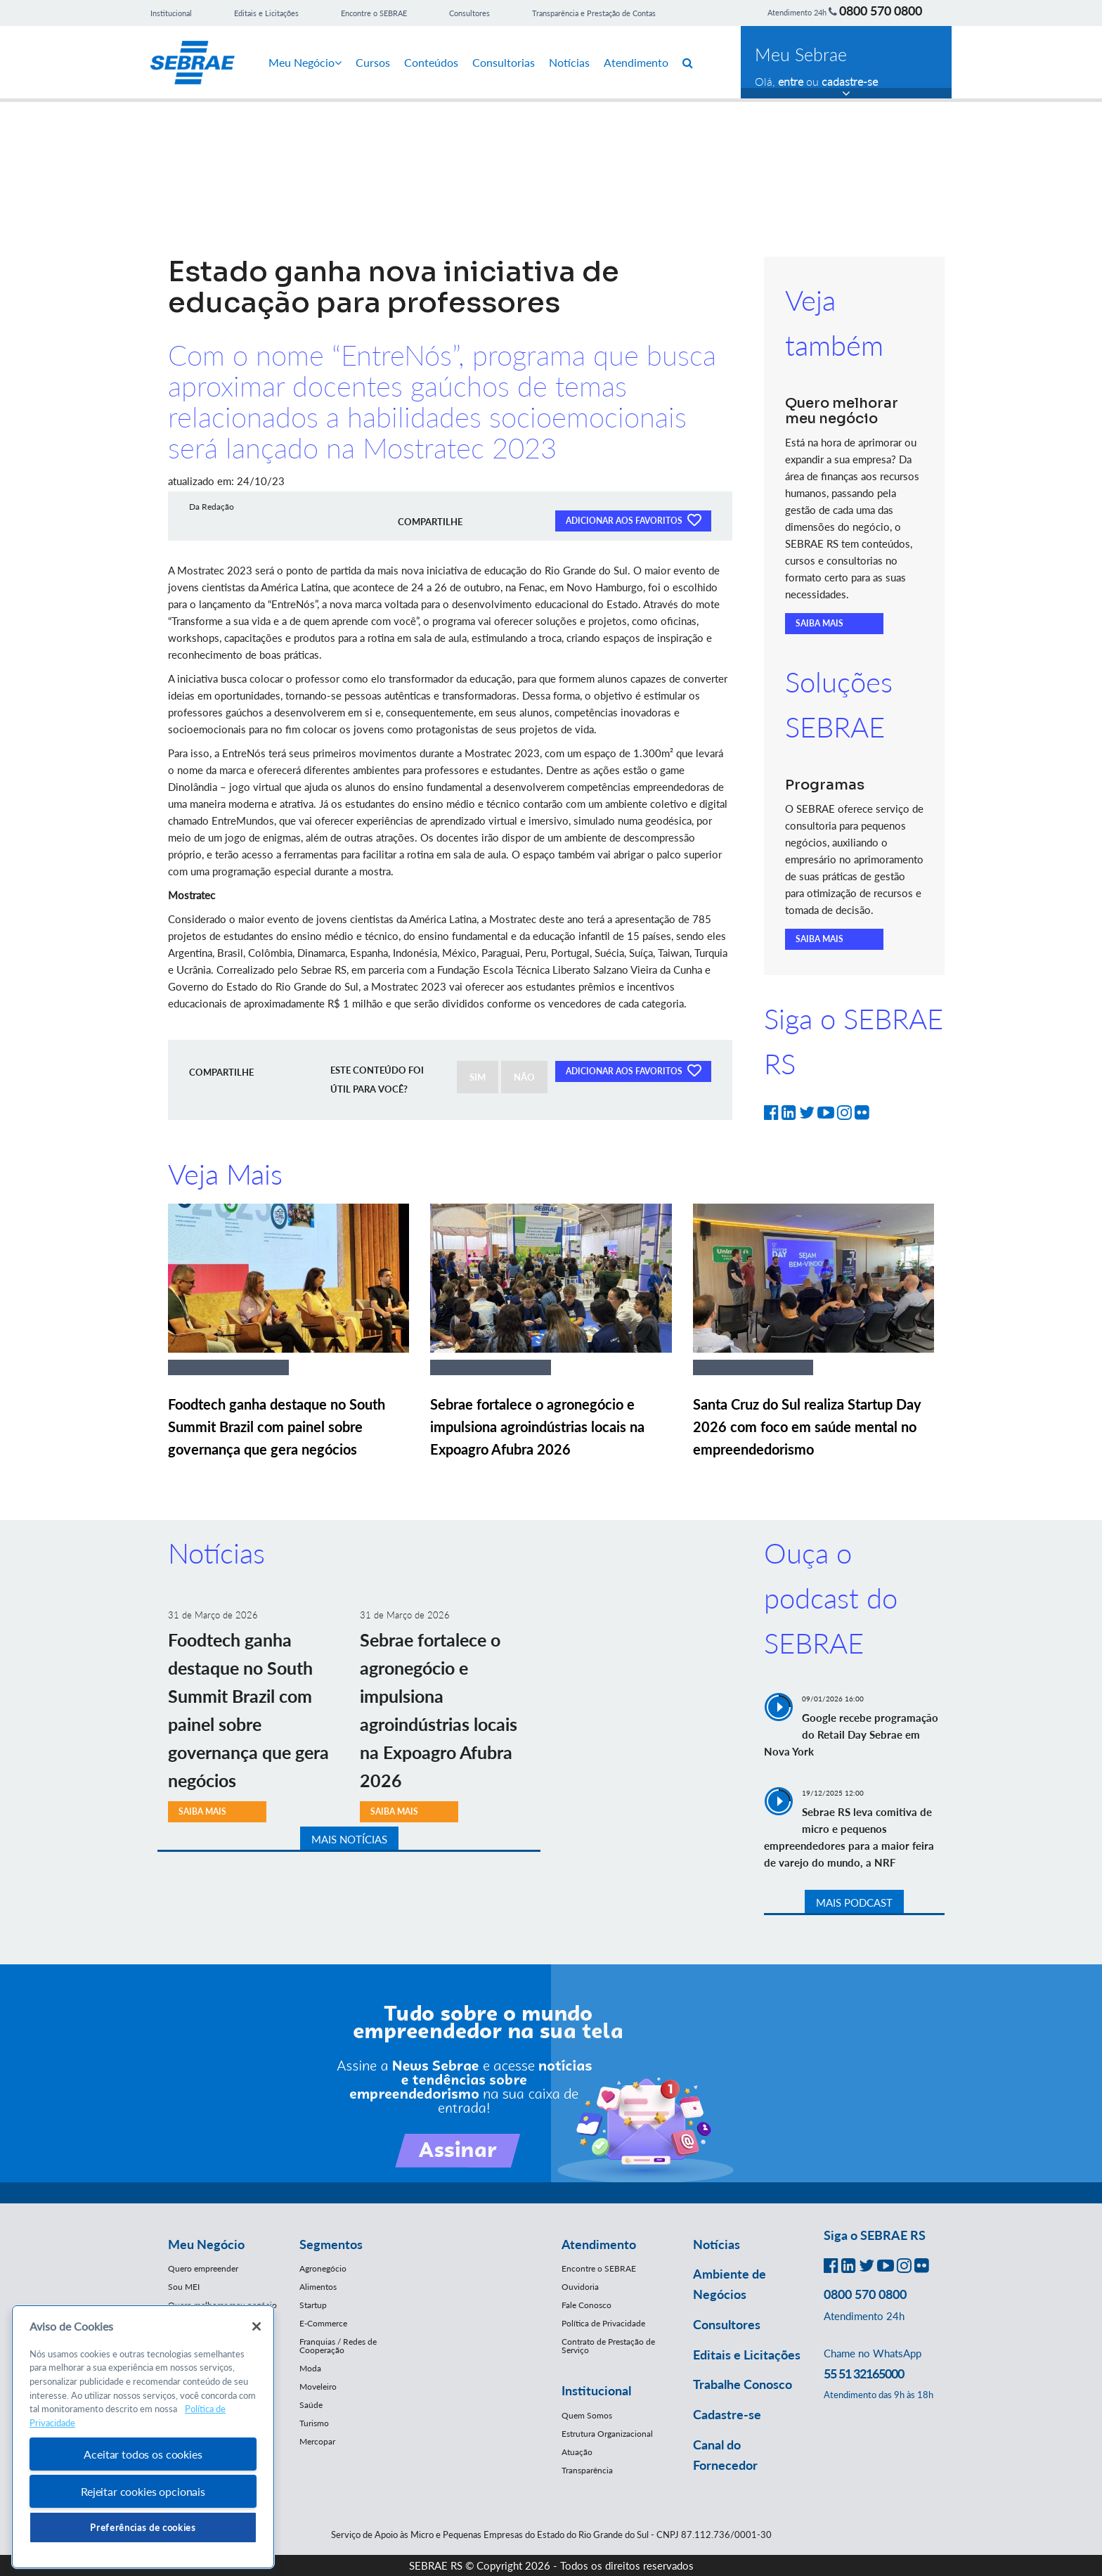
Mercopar (317, 2441)
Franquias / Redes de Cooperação (338, 2345)
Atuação (577, 2452)
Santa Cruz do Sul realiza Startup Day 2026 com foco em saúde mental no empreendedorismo (807, 1426)
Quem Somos (587, 2415)
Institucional (171, 13)
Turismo (314, 2423)
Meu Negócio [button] (206, 2244)
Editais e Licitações (266, 13)
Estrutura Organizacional (607, 2433)
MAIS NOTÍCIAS (349, 1839)
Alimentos (318, 2286)
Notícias (569, 62)
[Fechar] (256, 2326)
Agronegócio (322, 2268)
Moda (310, 2368)
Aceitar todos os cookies (143, 2454)
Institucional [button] (596, 2390)
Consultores (469, 13)
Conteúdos (431, 62)
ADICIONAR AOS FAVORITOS (633, 519)
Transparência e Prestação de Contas (594, 13)
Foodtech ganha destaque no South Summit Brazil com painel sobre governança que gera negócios (276, 1426)
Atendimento (636, 62)
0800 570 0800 (880, 10)
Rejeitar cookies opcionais (143, 2491)
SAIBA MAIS (819, 623)
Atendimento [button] (599, 2244)
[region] (143, 2437)
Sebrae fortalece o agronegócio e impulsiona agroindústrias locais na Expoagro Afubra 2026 (537, 1426)
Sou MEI (184, 2286)
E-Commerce (323, 2323)
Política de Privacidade (603, 2323)
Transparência (587, 2470)
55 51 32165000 (864, 2373)
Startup (313, 2305)
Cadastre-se (727, 2414)
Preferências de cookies (142, 2527)
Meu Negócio (305, 62)
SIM (477, 1077)
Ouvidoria (580, 2286)
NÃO (524, 1077)
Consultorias (503, 62)
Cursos (373, 62)
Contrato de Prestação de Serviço (608, 2345)
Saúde (311, 2405)
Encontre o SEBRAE (374, 13)
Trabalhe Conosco (742, 2384)
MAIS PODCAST (854, 1902)
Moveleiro (318, 2386)
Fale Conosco (586, 2305)
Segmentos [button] (331, 2244)
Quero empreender (203, 2268)
